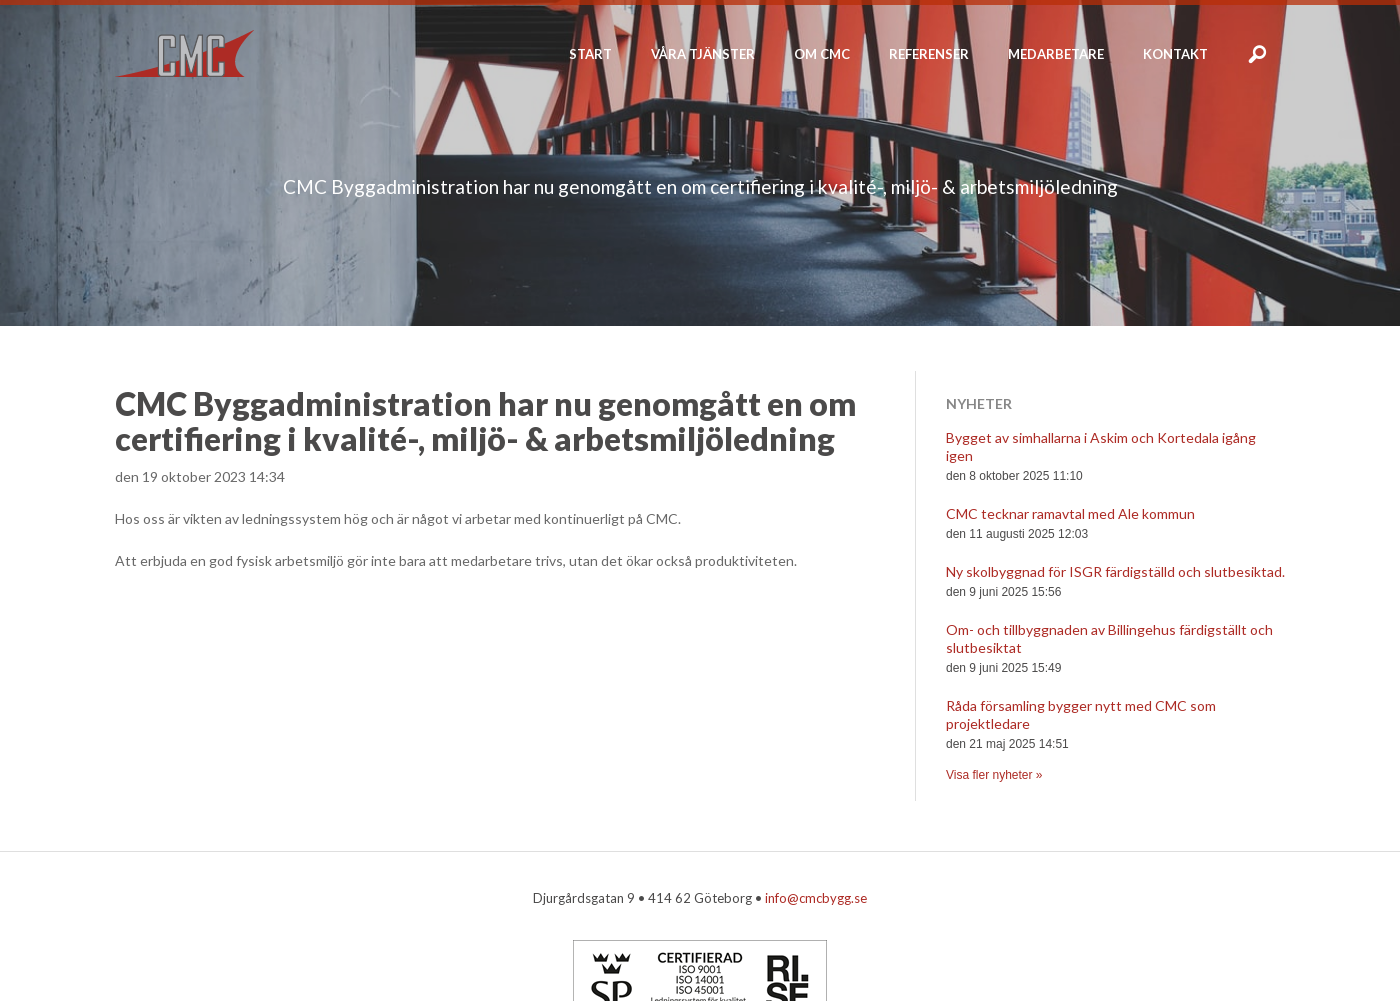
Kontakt (1175, 54)
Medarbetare (1056, 54)
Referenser (929, 54)
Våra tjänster (703, 54)
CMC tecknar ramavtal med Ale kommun (1070, 513)
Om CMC (822, 54)
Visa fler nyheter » (994, 775)
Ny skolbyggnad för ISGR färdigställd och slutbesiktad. (1115, 571)
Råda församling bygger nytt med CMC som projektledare (1081, 714)
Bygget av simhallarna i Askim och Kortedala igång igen (1101, 446)
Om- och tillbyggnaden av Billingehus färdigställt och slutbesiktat (1109, 638)
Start (590, 54)
